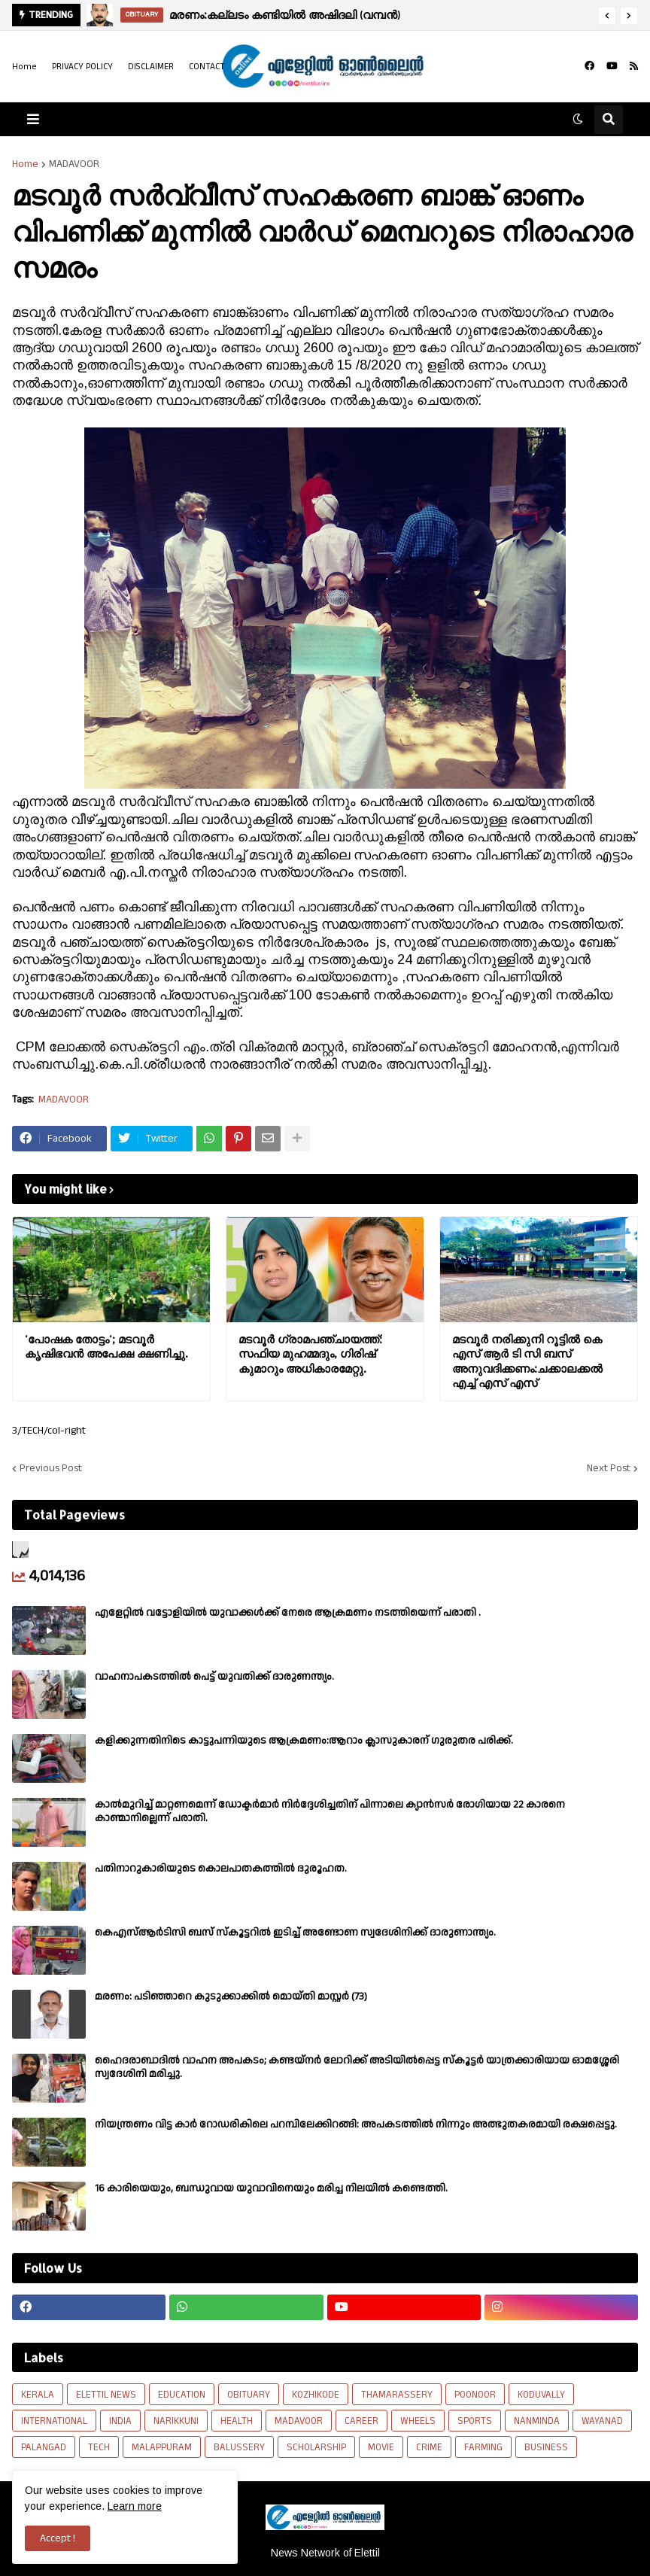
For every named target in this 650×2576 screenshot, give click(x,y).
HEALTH (236, 2421)
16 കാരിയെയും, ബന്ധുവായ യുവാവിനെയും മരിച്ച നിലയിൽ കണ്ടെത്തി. (271, 2188)
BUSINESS (546, 2447)
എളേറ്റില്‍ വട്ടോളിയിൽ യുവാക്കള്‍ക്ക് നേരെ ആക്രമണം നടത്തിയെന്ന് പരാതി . (288, 1613)
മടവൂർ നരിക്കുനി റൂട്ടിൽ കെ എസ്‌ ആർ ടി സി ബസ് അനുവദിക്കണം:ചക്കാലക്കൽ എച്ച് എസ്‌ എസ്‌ (527, 1361)
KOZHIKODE (315, 2394)
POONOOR (475, 2394)
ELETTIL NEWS (106, 2394)
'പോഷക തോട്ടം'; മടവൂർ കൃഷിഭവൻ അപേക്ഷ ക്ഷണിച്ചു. (106, 1346)
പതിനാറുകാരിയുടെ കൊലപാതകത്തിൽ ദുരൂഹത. (221, 1868)
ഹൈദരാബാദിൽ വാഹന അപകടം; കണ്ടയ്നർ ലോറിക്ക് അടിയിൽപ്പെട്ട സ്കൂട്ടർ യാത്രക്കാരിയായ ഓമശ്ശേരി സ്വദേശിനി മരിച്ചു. (357, 2067)
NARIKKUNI (176, 2421)
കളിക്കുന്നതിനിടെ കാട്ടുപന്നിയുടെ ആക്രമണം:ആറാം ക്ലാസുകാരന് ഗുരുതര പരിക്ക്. (304, 1740)
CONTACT (207, 66)
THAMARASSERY (397, 2394)
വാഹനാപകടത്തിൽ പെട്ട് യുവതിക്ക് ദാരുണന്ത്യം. (214, 1676)
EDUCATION (181, 2394)
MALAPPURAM (162, 2447)
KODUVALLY (541, 2394)
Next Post (608, 1468)
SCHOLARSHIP (316, 2447)
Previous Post (51, 1468)
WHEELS (418, 2421)
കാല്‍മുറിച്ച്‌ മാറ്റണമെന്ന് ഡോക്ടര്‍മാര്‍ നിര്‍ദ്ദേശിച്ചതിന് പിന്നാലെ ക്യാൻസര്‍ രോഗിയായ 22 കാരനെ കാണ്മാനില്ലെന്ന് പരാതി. (330, 1811)
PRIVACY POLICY (82, 66)
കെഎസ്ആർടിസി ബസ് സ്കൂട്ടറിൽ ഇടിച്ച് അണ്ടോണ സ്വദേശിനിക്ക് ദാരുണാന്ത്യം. (295, 1932)
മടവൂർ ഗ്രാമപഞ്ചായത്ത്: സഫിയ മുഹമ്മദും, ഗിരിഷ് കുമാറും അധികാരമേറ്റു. (310, 1354)
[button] (607, 16)
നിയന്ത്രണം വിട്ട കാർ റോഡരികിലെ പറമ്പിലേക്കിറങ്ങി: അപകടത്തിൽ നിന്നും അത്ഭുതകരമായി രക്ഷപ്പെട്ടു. (356, 2124)
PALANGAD (43, 2447)
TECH (99, 2447)
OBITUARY (248, 2394)
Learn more (135, 2506)
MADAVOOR (74, 164)
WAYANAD (602, 2421)
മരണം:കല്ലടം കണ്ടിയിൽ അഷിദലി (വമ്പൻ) (284, 15)
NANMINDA (537, 2421)
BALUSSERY (239, 2447)
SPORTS (474, 2421)
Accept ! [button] (57, 2538)
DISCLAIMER (151, 66)
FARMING (483, 2447)
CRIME (429, 2447)
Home (24, 66)
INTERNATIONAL (54, 2421)
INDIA (120, 2421)
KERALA (37, 2394)
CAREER (361, 2421)
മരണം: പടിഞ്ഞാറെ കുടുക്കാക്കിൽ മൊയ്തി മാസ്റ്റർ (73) (231, 1996)
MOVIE (381, 2447)
